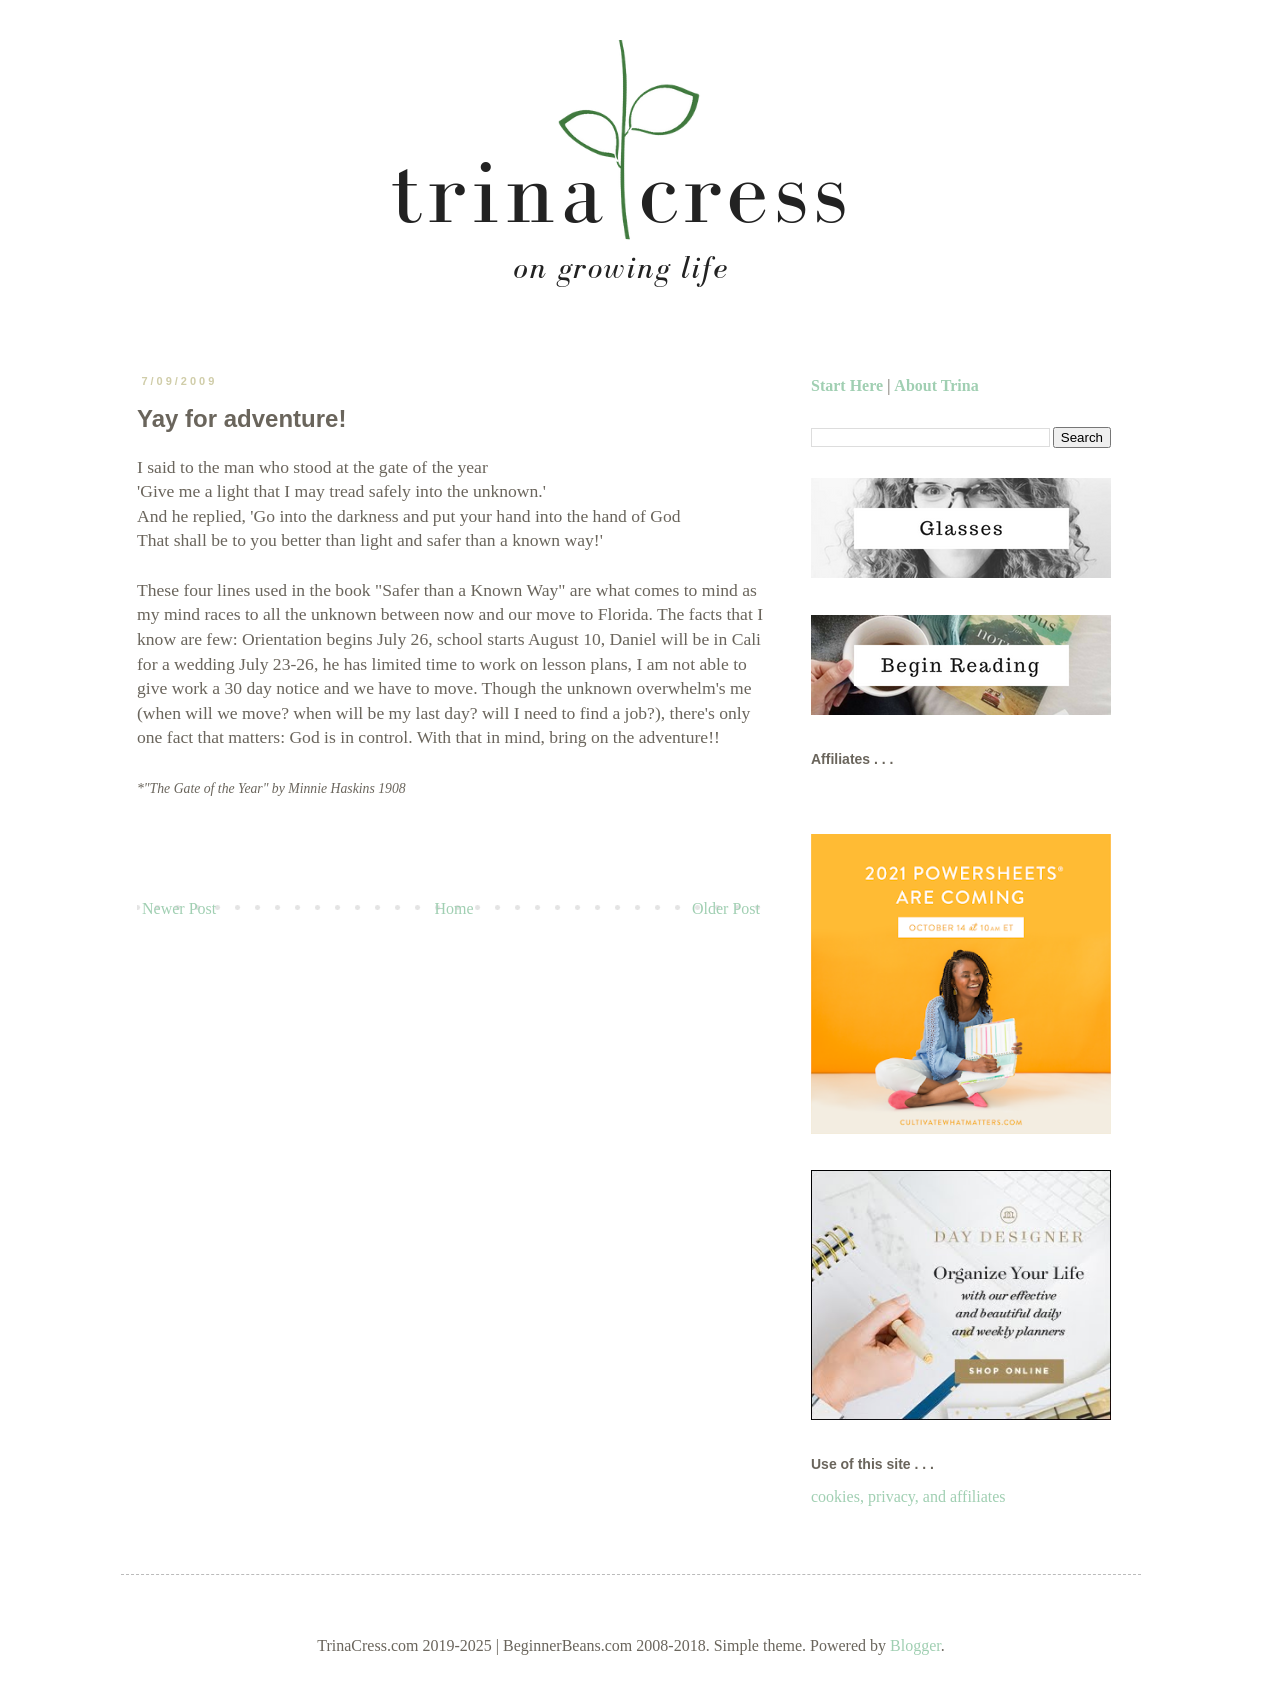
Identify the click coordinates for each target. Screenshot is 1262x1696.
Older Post (726, 908)
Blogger (915, 1645)
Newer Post (179, 908)
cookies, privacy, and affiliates (908, 1496)
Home (454, 908)
